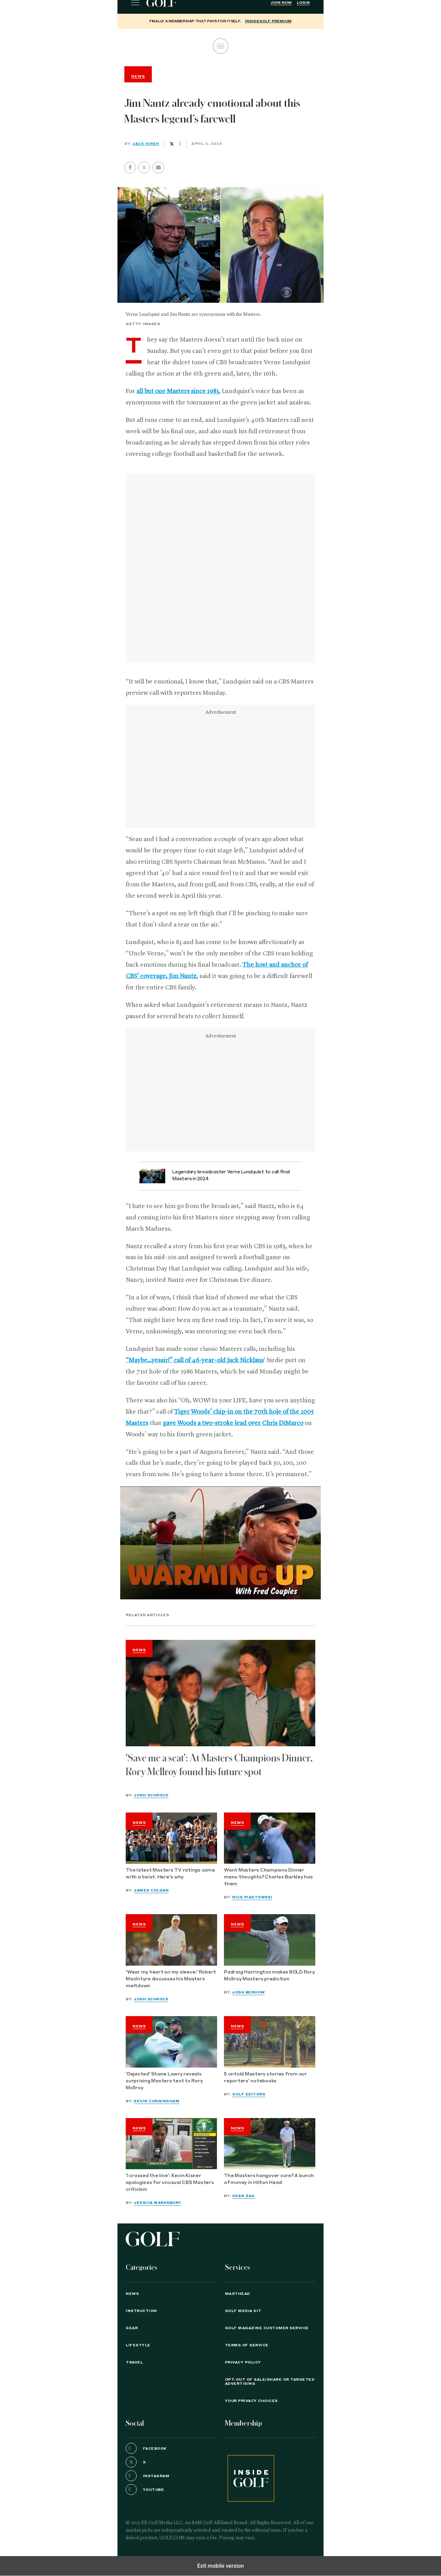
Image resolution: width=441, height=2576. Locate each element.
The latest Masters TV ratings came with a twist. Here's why (170, 1873)
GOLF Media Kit (243, 2311)
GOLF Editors (248, 2094)
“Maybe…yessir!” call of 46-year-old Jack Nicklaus (195, 1360)
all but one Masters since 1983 (177, 391)
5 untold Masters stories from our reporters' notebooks (265, 2077)
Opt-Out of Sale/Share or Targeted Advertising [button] (270, 2381)
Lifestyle (138, 2345)
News (139, 1650)
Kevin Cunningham (156, 2101)
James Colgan (151, 1890)
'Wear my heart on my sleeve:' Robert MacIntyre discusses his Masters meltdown (171, 1979)
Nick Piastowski (252, 1897)
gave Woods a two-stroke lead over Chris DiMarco (233, 1423)
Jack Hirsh (146, 144)
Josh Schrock (151, 1795)
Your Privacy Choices (251, 2401)
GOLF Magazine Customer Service (267, 2328)
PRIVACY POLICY (243, 2362)
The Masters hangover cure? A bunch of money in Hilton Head (269, 2179)
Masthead (237, 2294)
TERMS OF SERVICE (247, 2345)
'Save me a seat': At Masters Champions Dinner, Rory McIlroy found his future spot (219, 1765)
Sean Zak (243, 2196)
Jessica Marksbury (157, 2203)
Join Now (281, 2)
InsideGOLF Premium (268, 21)
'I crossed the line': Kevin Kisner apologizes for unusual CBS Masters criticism (170, 2183)
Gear (132, 2328)
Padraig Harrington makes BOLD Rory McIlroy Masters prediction (269, 1975)
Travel (134, 2362)
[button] (144, 167)
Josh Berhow (248, 1992)
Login (303, 2)
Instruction (141, 2311)
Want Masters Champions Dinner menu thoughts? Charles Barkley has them (268, 1877)
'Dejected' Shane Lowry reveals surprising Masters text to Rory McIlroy (164, 2081)
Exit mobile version (220, 2566)
